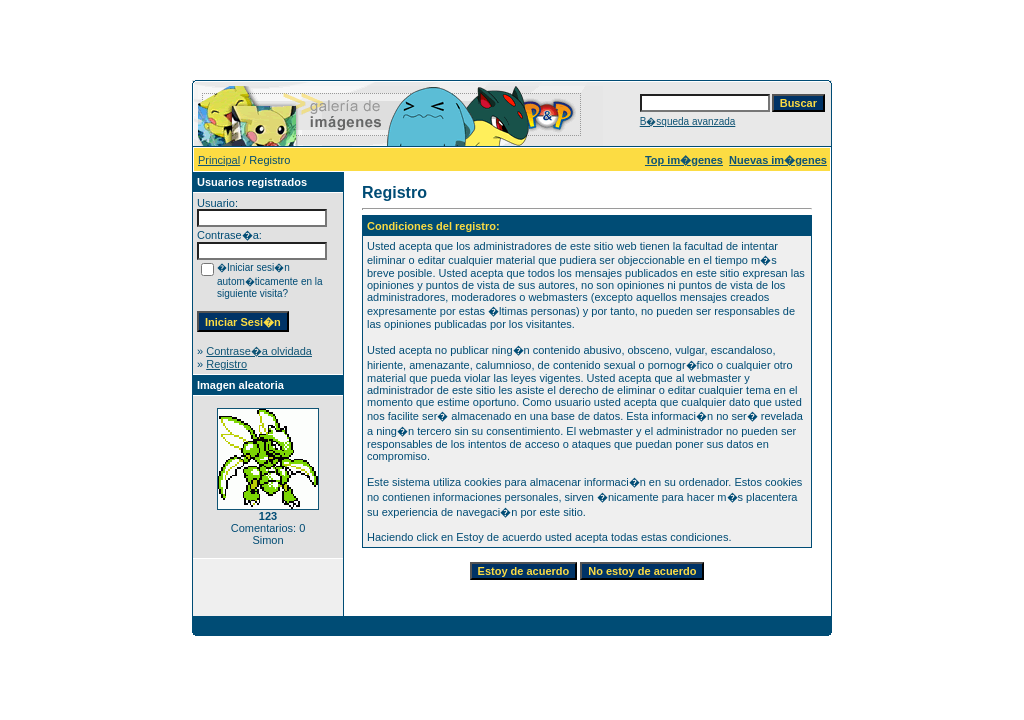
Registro (226, 364)
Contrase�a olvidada (259, 351)
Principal (219, 160)
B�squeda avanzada (688, 121)
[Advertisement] (512, 38)
